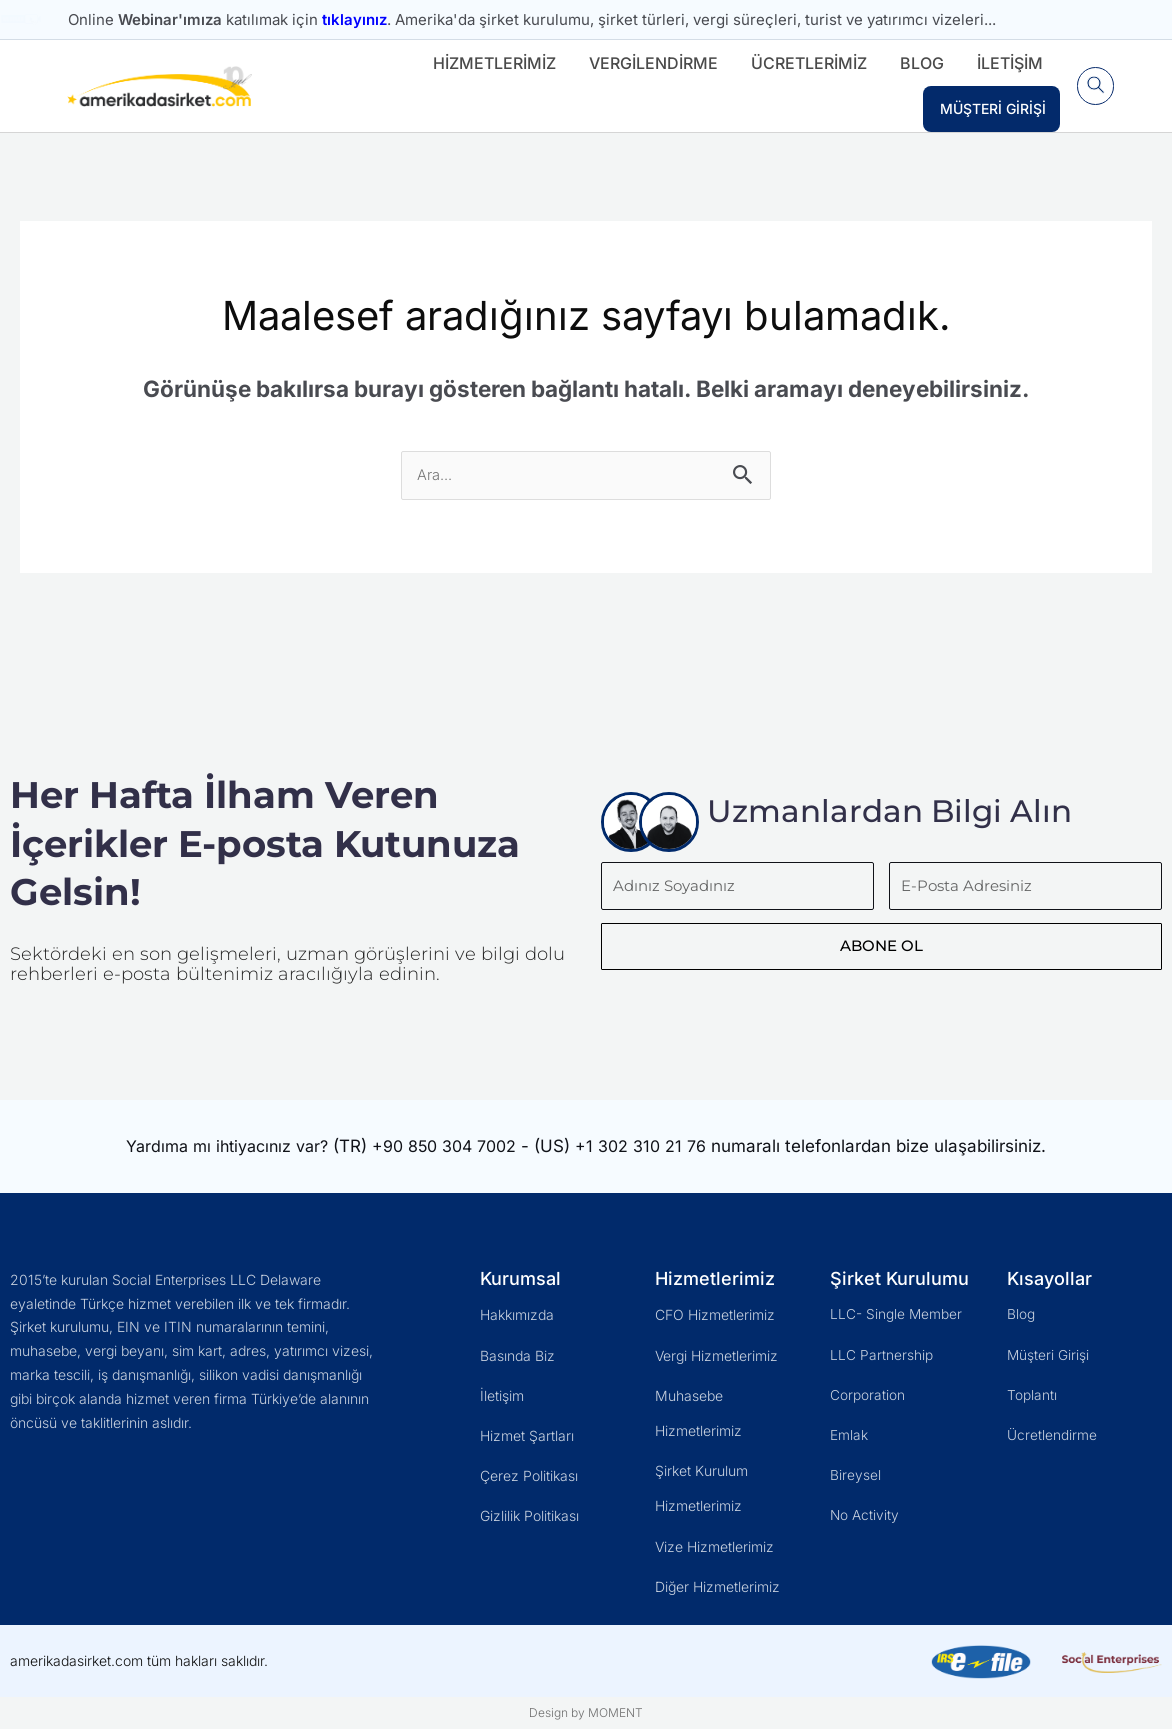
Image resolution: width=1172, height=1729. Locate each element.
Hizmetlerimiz (488, 63)
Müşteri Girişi (987, 108)
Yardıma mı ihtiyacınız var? (221, 1147)
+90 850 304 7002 (451, 1147)
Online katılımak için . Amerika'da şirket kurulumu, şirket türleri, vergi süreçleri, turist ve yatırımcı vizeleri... (532, 19)
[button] (1093, 86)
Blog (916, 63)
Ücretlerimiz (803, 63)
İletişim (1004, 63)
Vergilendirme (647, 63)
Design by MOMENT (586, 1712)
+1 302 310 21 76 (656, 1147)
